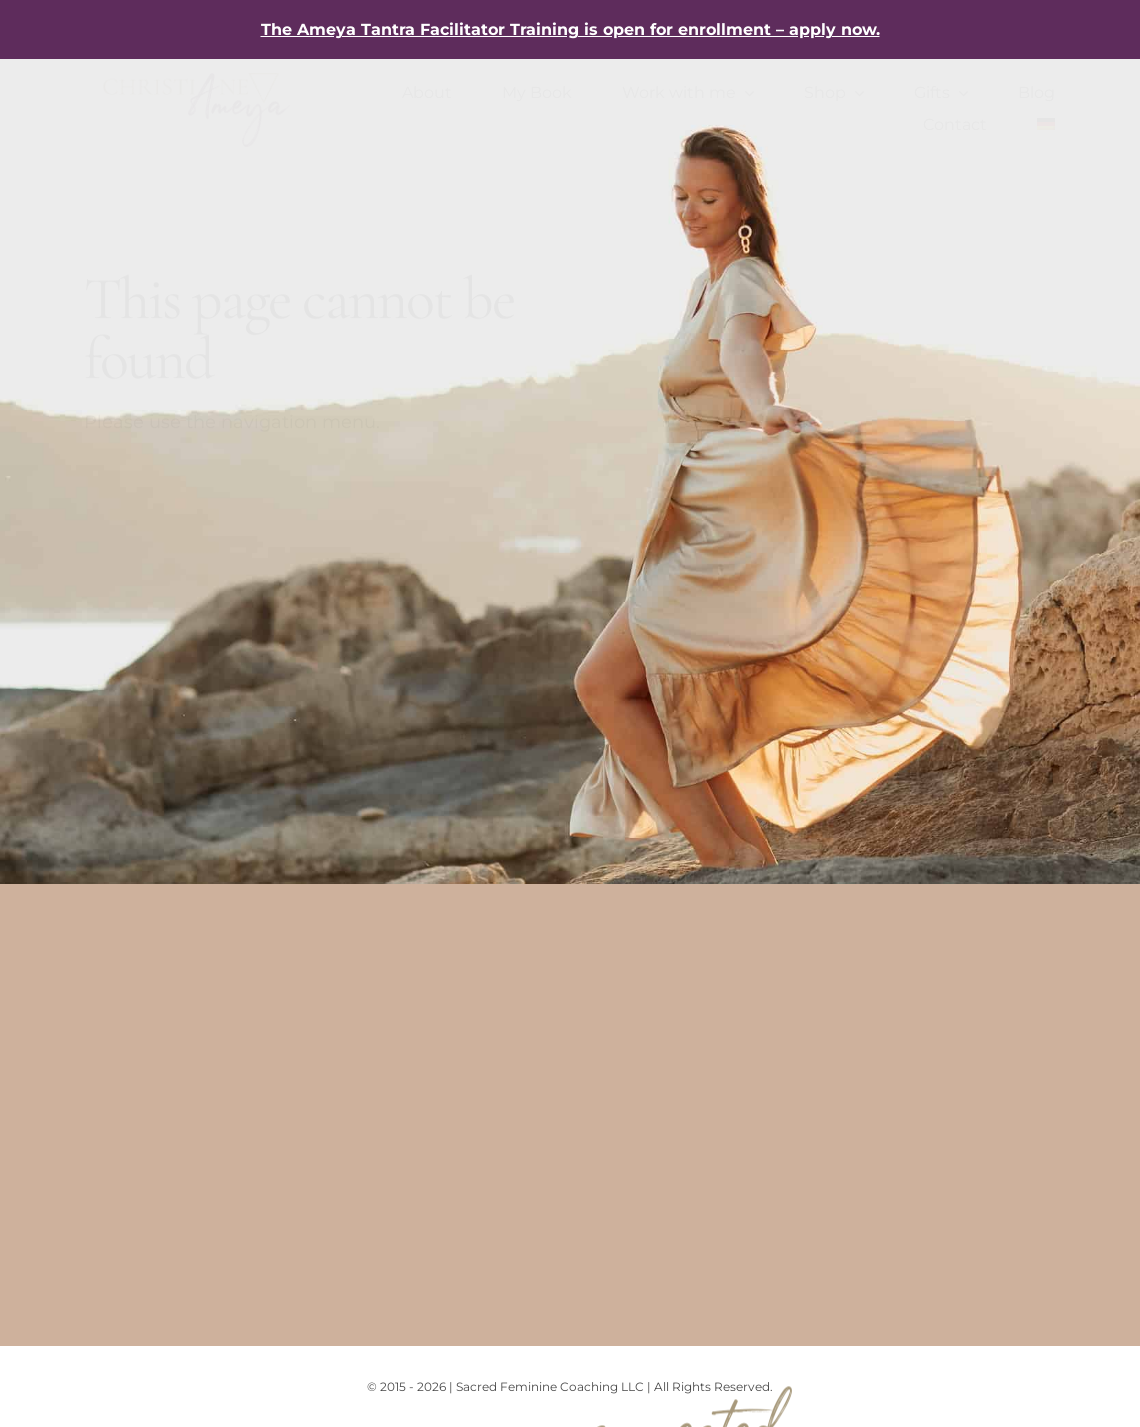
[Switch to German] (1046, 125)
